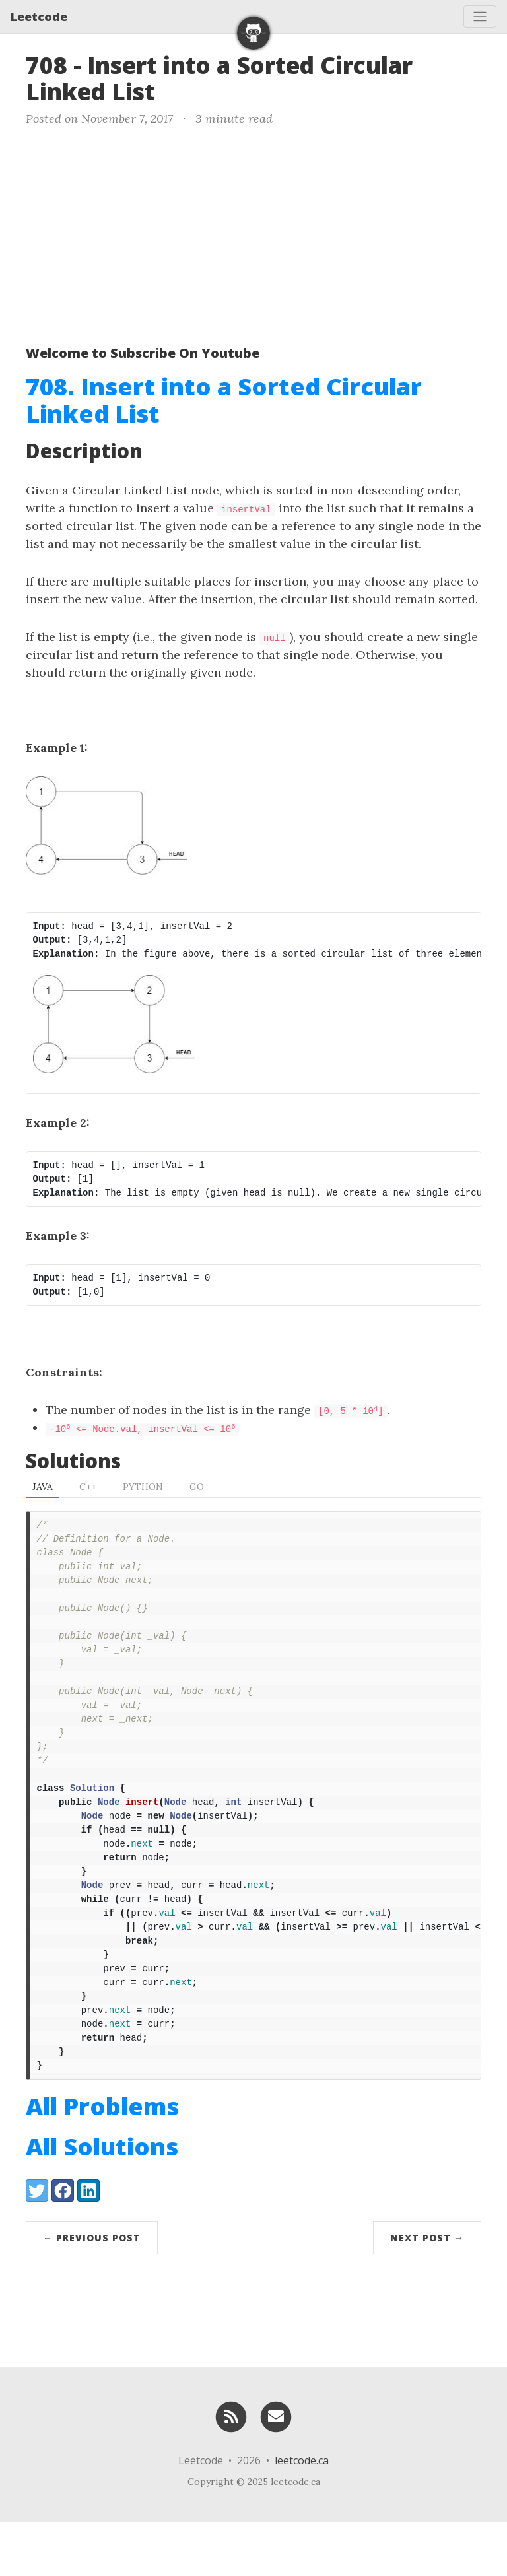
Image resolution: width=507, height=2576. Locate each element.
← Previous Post (92, 2292)
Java (42, 1488)
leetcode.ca (302, 2514)
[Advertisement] (253, 233)
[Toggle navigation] (479, 16)
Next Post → (427, 2292)
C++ (87, 1488)
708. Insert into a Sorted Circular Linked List (224, 400)
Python (143, 1488)
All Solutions (102, 2201)
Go (196, 1488)
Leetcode (39, 16)
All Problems (102, 2160)
